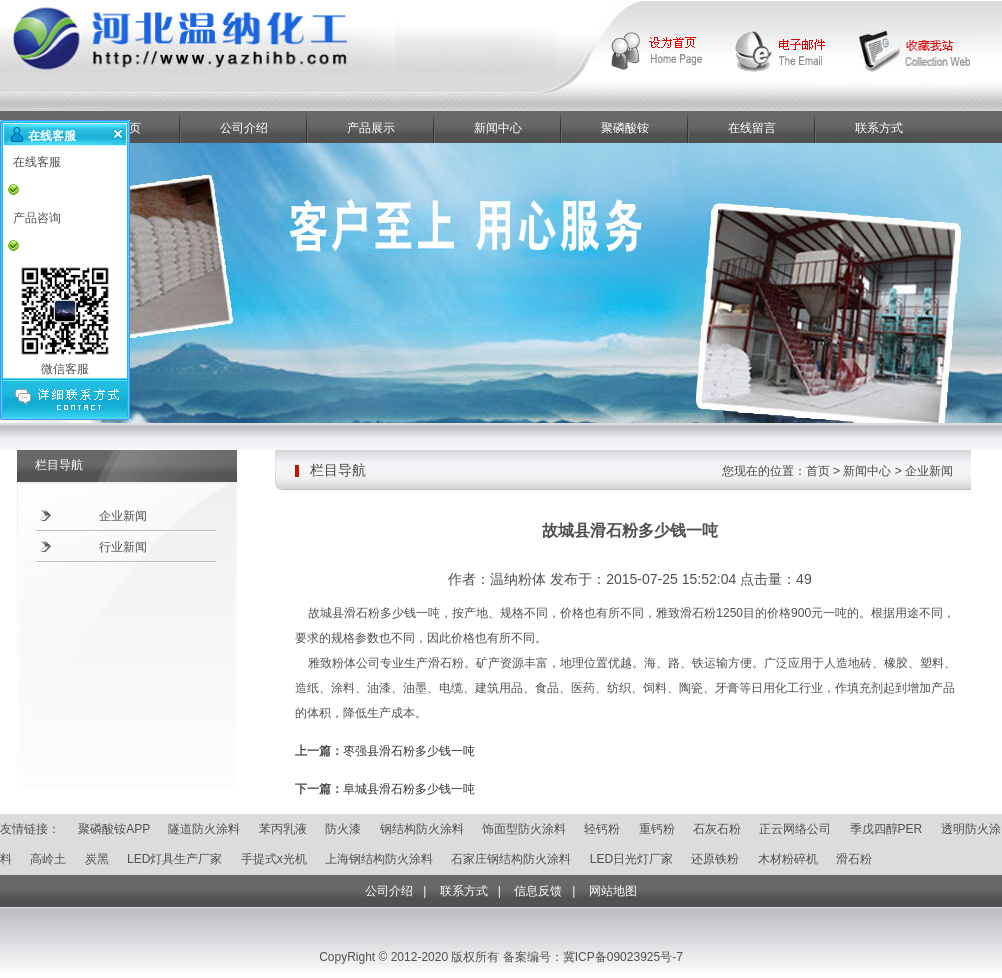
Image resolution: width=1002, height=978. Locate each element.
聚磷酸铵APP (114, 829)
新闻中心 (498, 128)
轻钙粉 (602, 829)
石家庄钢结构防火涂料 (511, 859)
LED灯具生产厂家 (174, 859)
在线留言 (752, 128)
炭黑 (97, 859)
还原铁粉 (715, 859)
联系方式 (879, 128)
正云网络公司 (795, 829)
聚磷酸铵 (625, 128)
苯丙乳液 (283, 829)
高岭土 (48, 859)
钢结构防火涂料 (422, 829)
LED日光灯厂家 (631, 859)
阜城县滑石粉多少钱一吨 (409, 789)
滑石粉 (854, 859)
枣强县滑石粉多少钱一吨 (409, 751)
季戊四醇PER (886, 829)
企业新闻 (123, 516)
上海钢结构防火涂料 (379, 859)
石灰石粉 (717, 829)
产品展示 (371, 128)
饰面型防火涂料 (524, 829)
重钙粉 (657, 829)
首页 (818, 471)
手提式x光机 (274, 859)
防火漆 (343, 829)
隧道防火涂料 (204, 829)
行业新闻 (123, 547)
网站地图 (613, 891)
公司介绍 (244, 128)
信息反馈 (538, 891)
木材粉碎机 (788, 859)
